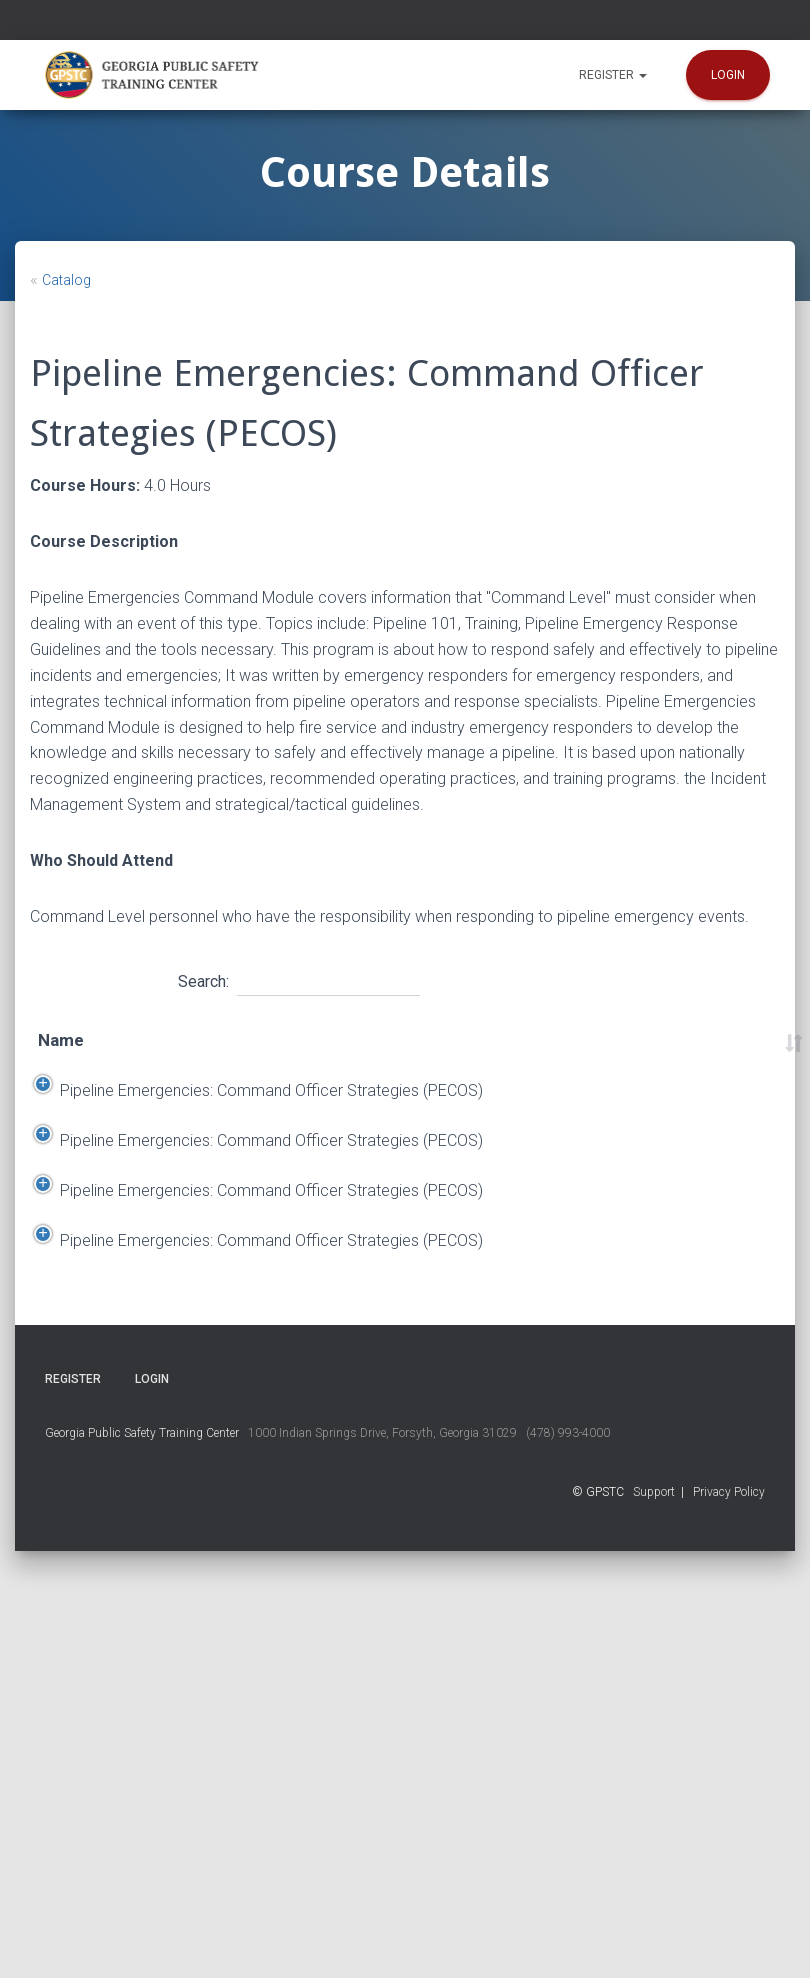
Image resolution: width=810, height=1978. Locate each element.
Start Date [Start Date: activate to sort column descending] (217, 1054)
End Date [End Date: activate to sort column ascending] (318, 1054)
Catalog (66, 280)
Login (728, 75)
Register (613, 75)
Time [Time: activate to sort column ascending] (570, 1054)
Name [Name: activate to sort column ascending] (61, 1054)
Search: (299, 979)
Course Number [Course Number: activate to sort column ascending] (738, 1054)
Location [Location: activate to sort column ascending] (437, 1054)
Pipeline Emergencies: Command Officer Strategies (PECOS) (107, 1183)
